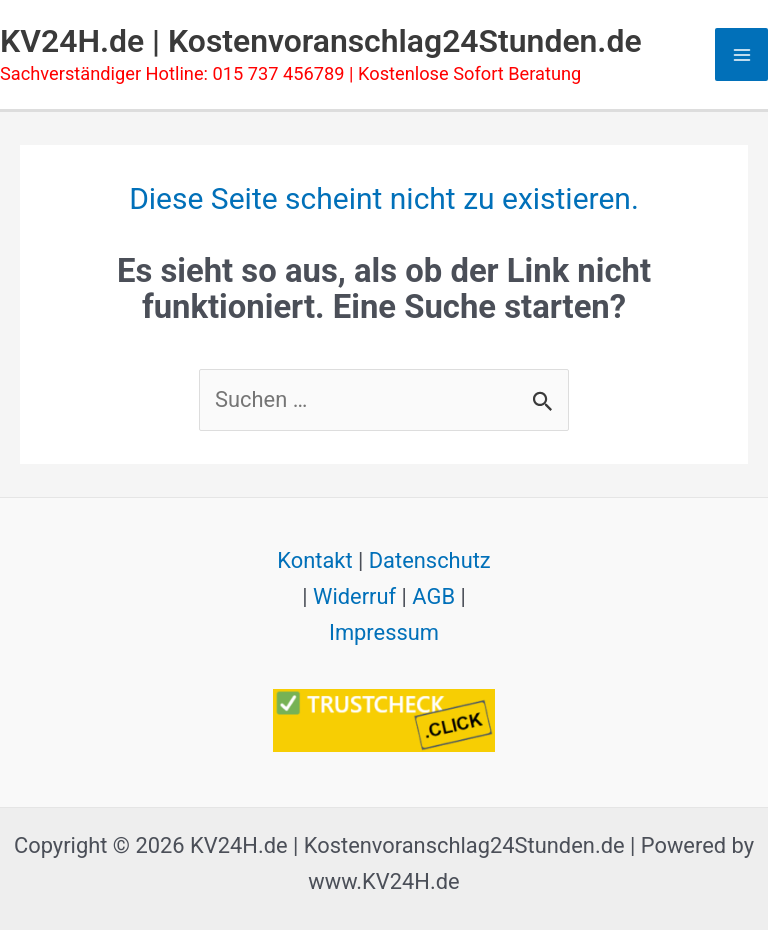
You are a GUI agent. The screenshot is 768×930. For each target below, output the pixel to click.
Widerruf (354, 596)
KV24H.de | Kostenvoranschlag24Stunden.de (321, 41)
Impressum (384, 632)
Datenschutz (430, 560)
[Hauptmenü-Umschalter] (741, 54)
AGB (433, 596)
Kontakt (314, 560)
